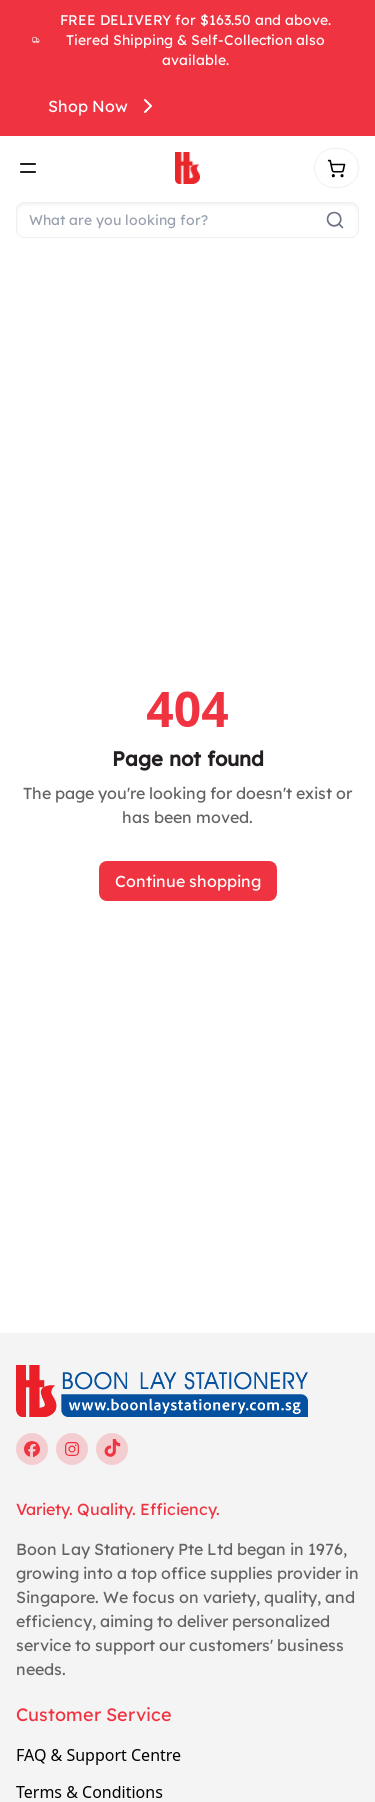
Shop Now (104, 106)
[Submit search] (335, 220)
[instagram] (72, 1449)
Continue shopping (188, 881)
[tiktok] (112, 1449)
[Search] (187, 220)
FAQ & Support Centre (98, 1755)
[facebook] (32, 1449)
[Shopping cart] (336, 168)
